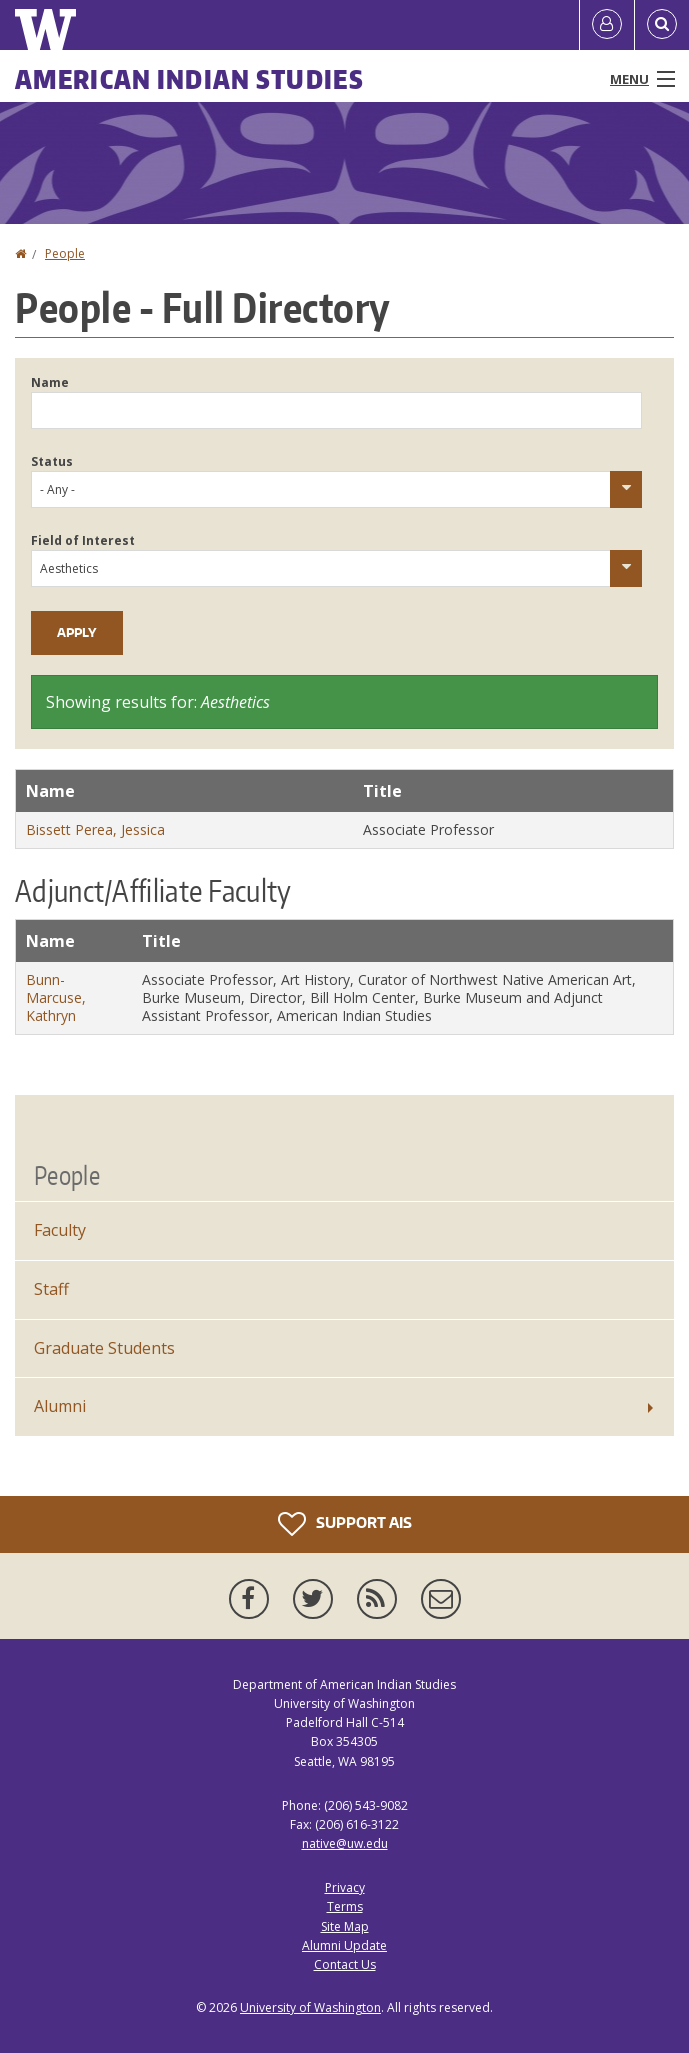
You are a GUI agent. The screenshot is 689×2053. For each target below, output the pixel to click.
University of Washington (310, 2007)
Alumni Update (344, 1945)
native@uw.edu (345, 1843)
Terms (345, 1906)
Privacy (345, 1887)
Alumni (60, 1406)
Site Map (345, 1926)
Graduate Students (104, 1348)
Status (52, 461)
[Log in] (607, 25)
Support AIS (345, 1524)
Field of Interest (83, 540)
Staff (51, 1289)
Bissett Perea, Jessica (95, 829)
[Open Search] (662, 25)
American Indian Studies (189, 79)
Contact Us (345, 1964)
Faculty (60, 1230)
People (65, 253)
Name (50, 382)
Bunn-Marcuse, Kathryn (56, 997)
